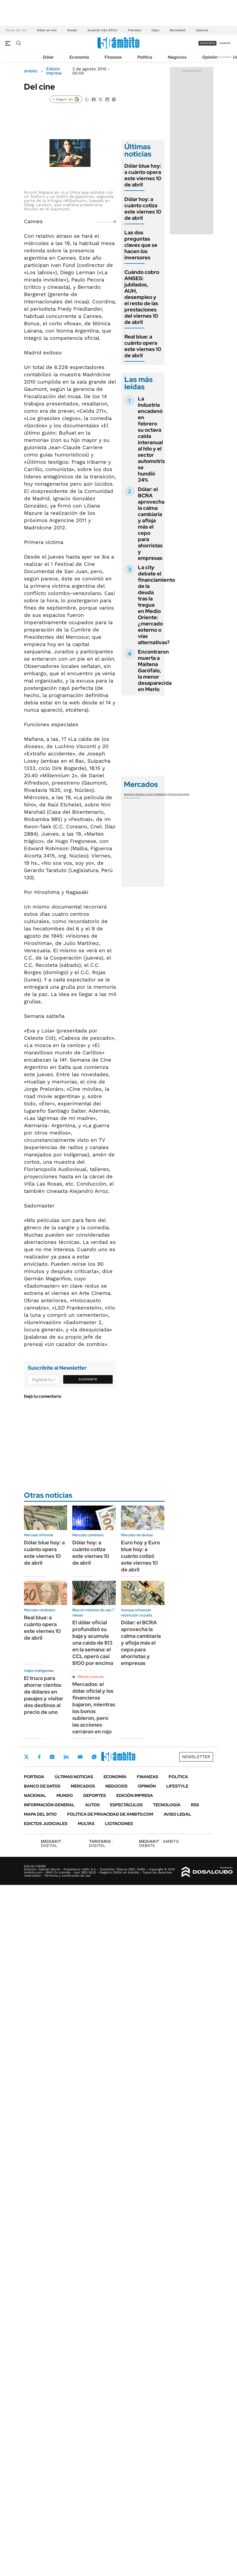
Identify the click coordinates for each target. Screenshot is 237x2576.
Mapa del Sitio (40, 1814)
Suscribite (88, 1379)
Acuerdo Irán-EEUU (102, 30)
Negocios (177, 57)
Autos (92, 1805)
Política (144, 57)
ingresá (224, 43)
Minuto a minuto (91, 1676)
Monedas (132, 795)
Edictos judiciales (45, 1823)
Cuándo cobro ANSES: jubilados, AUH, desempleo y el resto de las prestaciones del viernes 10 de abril (141, 297)
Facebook (39, 1756)
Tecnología (167, 1805)
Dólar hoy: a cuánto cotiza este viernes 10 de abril (142, 208)
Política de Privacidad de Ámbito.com (110, 1814)
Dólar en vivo (47, 30)
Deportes (94, 1795)
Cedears (182, 795)
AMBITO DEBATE (159, 1843)
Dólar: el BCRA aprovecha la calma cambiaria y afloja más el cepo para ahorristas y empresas (151, 523)
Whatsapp (94, 1756)
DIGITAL (52, 1843)
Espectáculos (126, 1805)
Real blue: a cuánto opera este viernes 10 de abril (142, 346)
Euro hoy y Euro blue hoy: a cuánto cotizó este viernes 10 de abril (140, 1556)
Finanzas (113, 57)
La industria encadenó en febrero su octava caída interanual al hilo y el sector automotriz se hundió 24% (151, 439)
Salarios (202, 30)
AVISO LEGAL (177, 1814)
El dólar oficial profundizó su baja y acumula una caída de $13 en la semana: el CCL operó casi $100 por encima (92, 1642)
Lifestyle (177, 1786)
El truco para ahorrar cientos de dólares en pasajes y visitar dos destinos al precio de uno (43, 1695)
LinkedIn (66, 1756)
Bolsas (146, 795)
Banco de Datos (42, 1786)
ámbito (30, 71)
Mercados (83, 1786)
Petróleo (134, 30)
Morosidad (177, 30)
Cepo (155, 30)
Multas (86, 1823)
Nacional (35, 1795)
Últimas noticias (74, 1776)
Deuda (72, 30)
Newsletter (225, 56)
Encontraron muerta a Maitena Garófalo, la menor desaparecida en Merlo (155, 670)
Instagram (52, 1756)
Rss (195, 1805)
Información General (49, 1805)
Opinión (209, 57)
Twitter (26, 1757)
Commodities (163, 795)
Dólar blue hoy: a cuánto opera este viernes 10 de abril (142, 175)
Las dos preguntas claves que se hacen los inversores (140, 245)
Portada (34, 1776)
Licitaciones (119, 1823)
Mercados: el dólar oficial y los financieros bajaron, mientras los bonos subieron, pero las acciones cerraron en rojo (93, 1708)
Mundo (64, 1795)
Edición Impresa (134, 1795)
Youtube (80, 1757)
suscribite (207, 43)
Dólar (48, 57)
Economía (79, 57)
